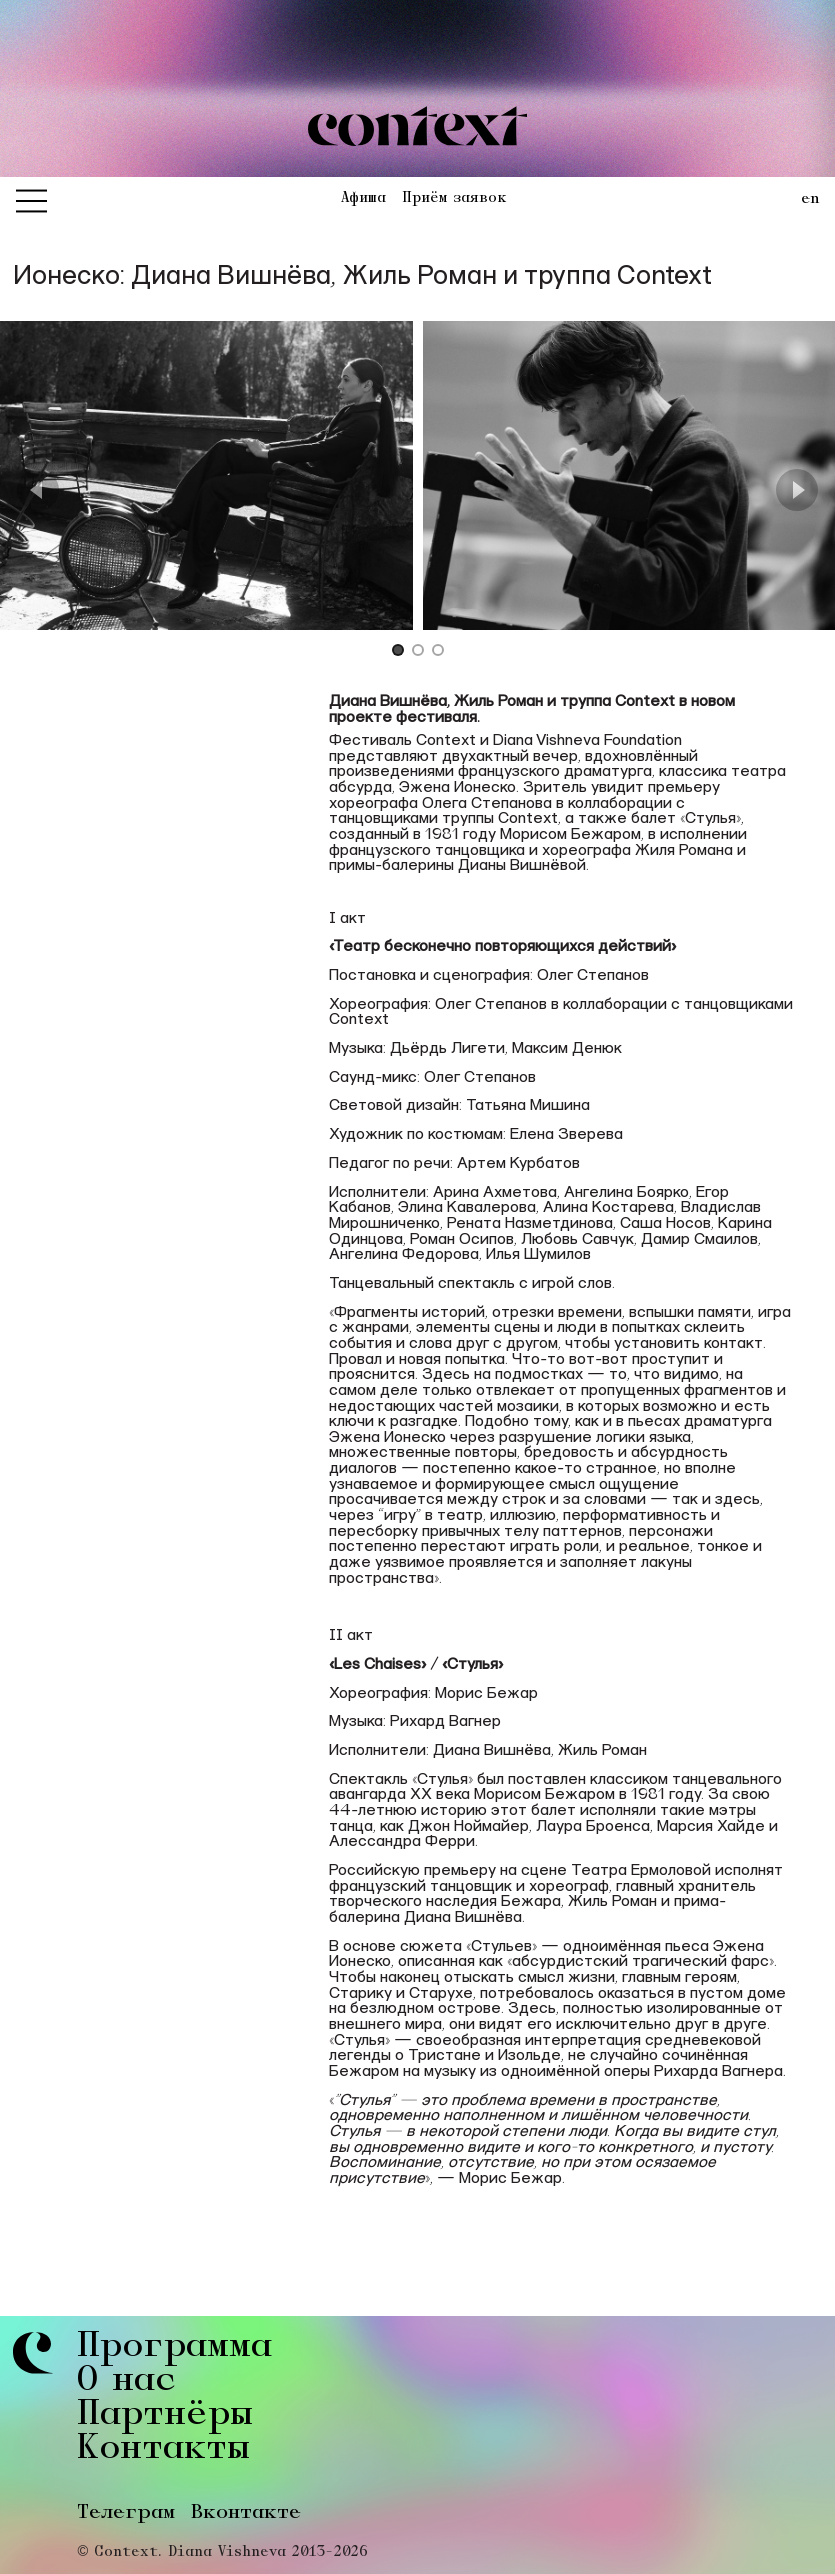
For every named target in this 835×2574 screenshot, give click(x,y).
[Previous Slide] (38, 490)
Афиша (363, 199)
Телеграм (126, 2514)
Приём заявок (454, 199)
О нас (126, 2383)
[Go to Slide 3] (438, 651)
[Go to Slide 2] (418, 651)
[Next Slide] (797, 490)
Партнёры (165, 2417)
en (810, 199)
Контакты (163, 2451)
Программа (174, 2349)
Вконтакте (246, 2514)
